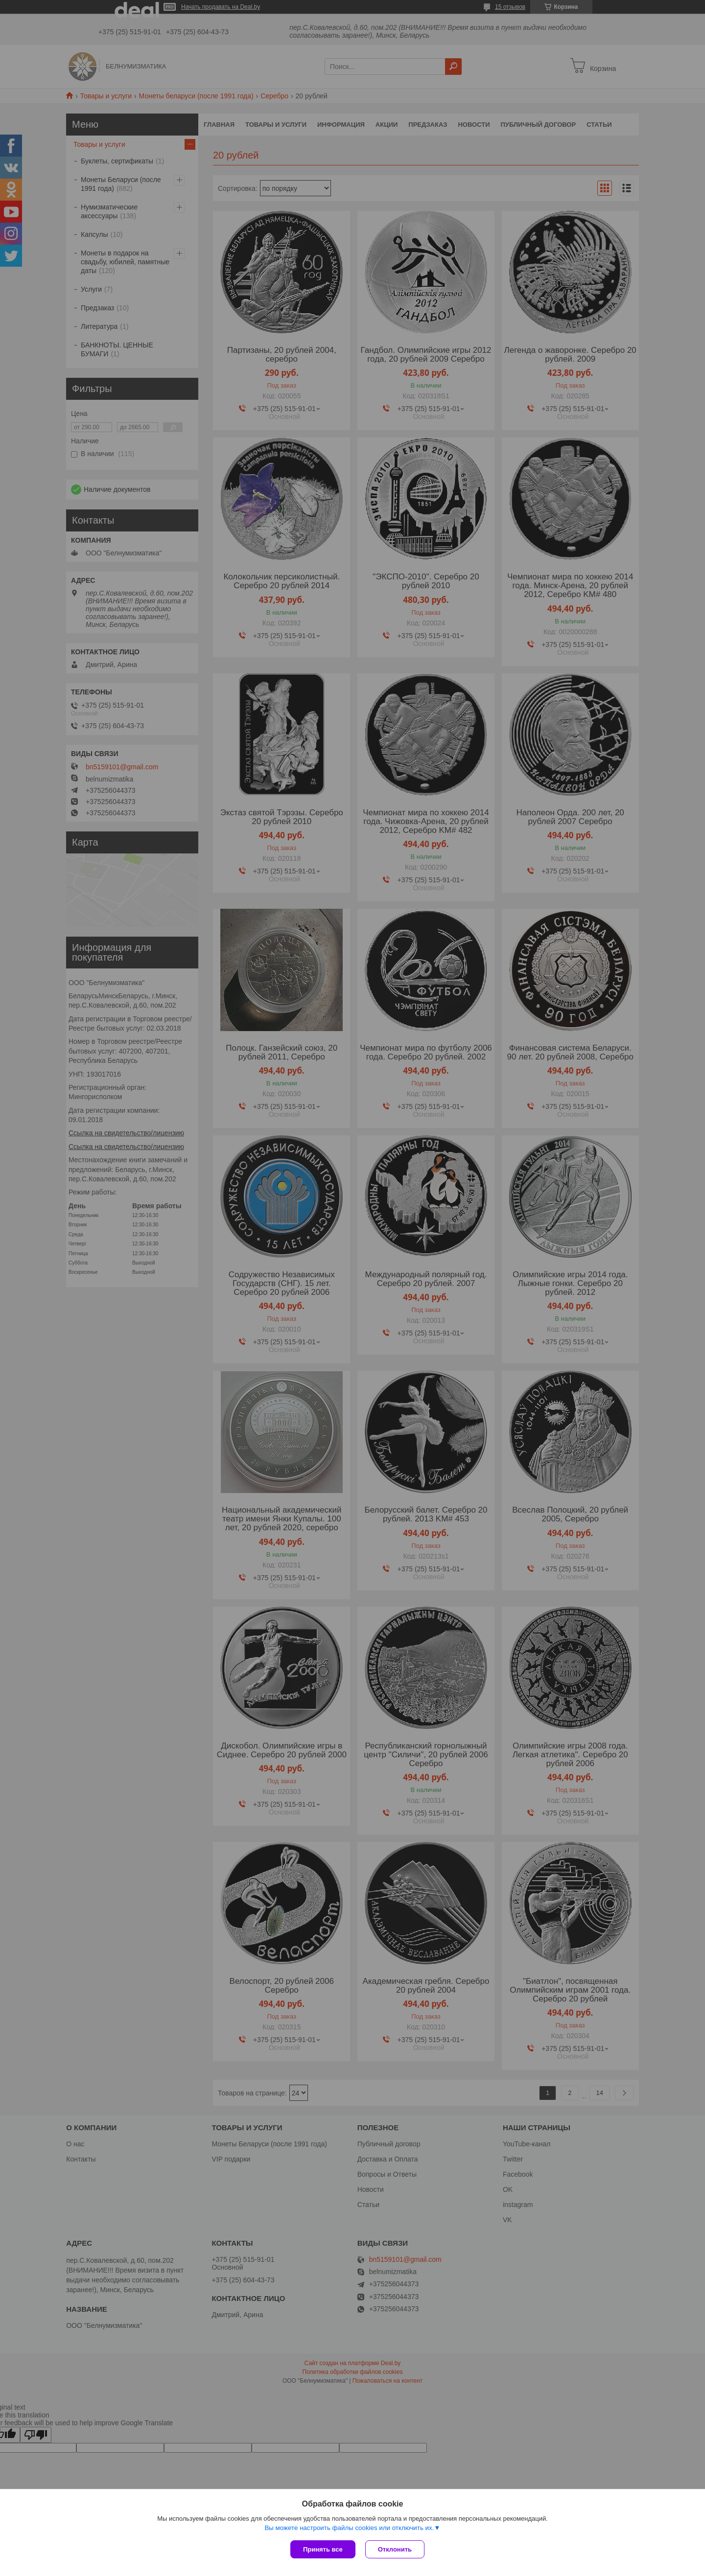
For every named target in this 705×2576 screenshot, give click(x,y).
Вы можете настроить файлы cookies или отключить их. (349, 2527)
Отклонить (395, 2549)
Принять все (323, 2549)
